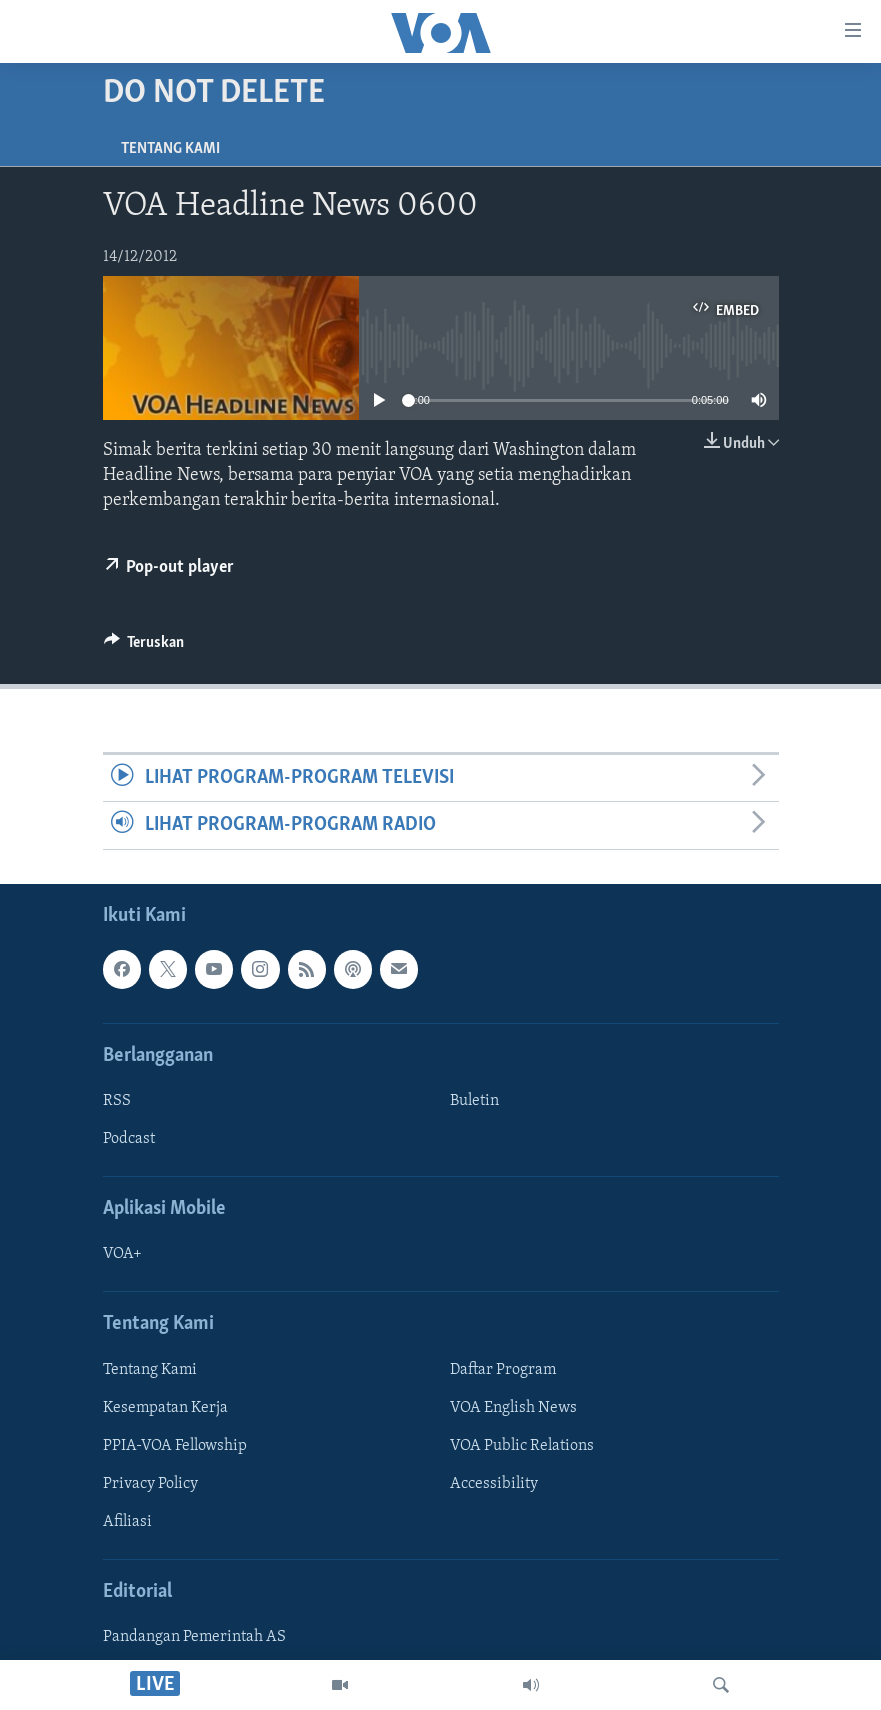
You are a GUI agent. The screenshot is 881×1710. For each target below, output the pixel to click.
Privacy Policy (150, 1483)
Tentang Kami (170, 149)
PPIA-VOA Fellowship (175, 1445)
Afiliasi (127, 1522)
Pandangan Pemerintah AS (194, 1637)
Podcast (129, 1139)
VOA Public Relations (522, 1445)
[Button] (144, 647)
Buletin (474, 1101)
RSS (117, 1101)
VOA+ (122, 1254)
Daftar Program (503, 1369)
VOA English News (513, 1407)
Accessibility (494, 1483)
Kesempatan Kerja (165, 1407)
